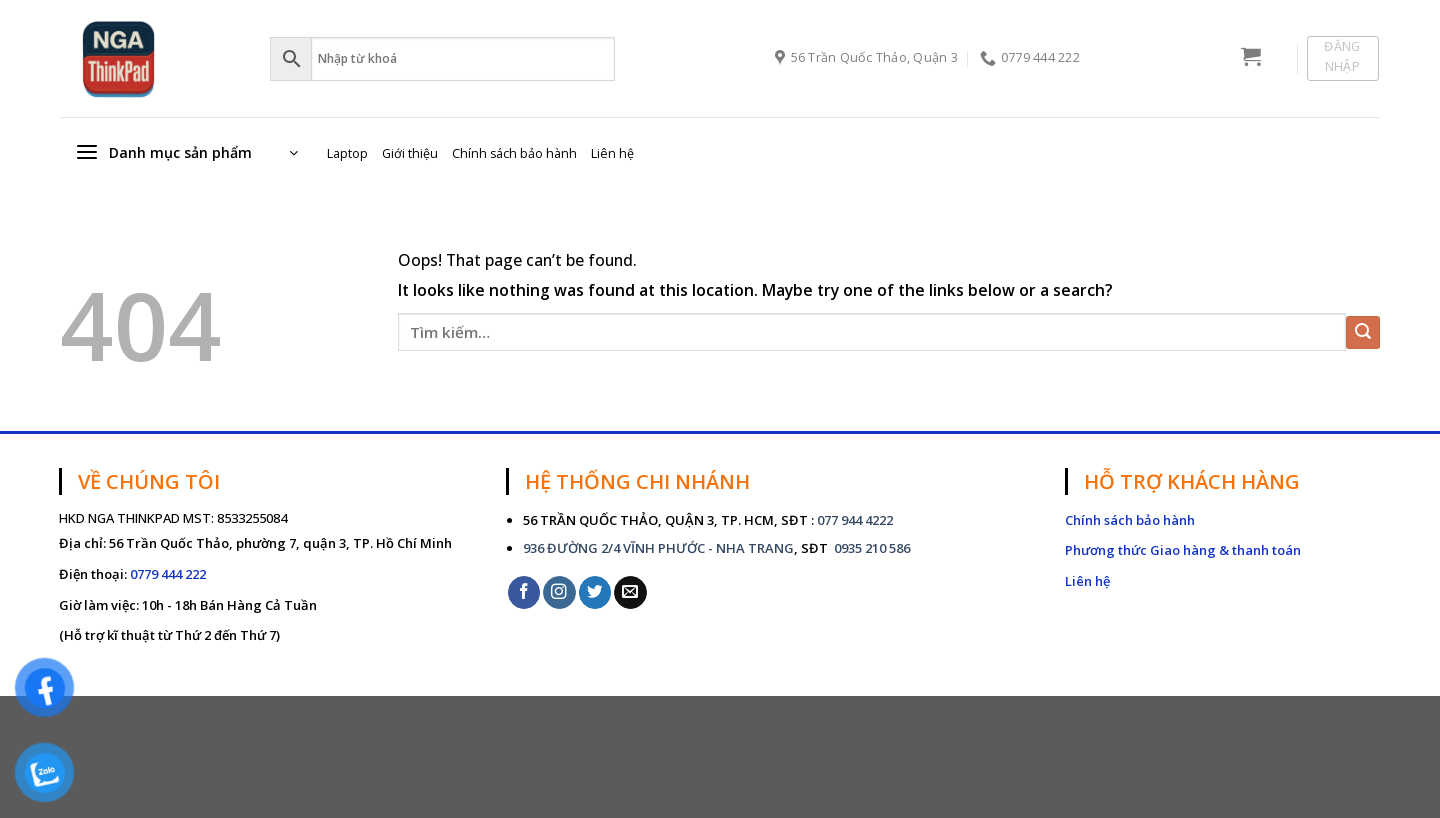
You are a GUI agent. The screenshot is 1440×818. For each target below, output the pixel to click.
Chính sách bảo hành (514, 153)
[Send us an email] (630, 592)
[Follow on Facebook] (524, 592)
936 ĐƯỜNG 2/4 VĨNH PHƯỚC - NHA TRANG (658, 548)
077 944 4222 (855, 520)
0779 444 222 (168, 574)
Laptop (347, 153)
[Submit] (1363, 332)
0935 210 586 (870, 548)
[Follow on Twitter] (595, 592)
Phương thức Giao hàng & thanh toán (1183, 550)
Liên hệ (612, 153)
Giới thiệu (410, 153)
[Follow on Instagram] (559, 592)
